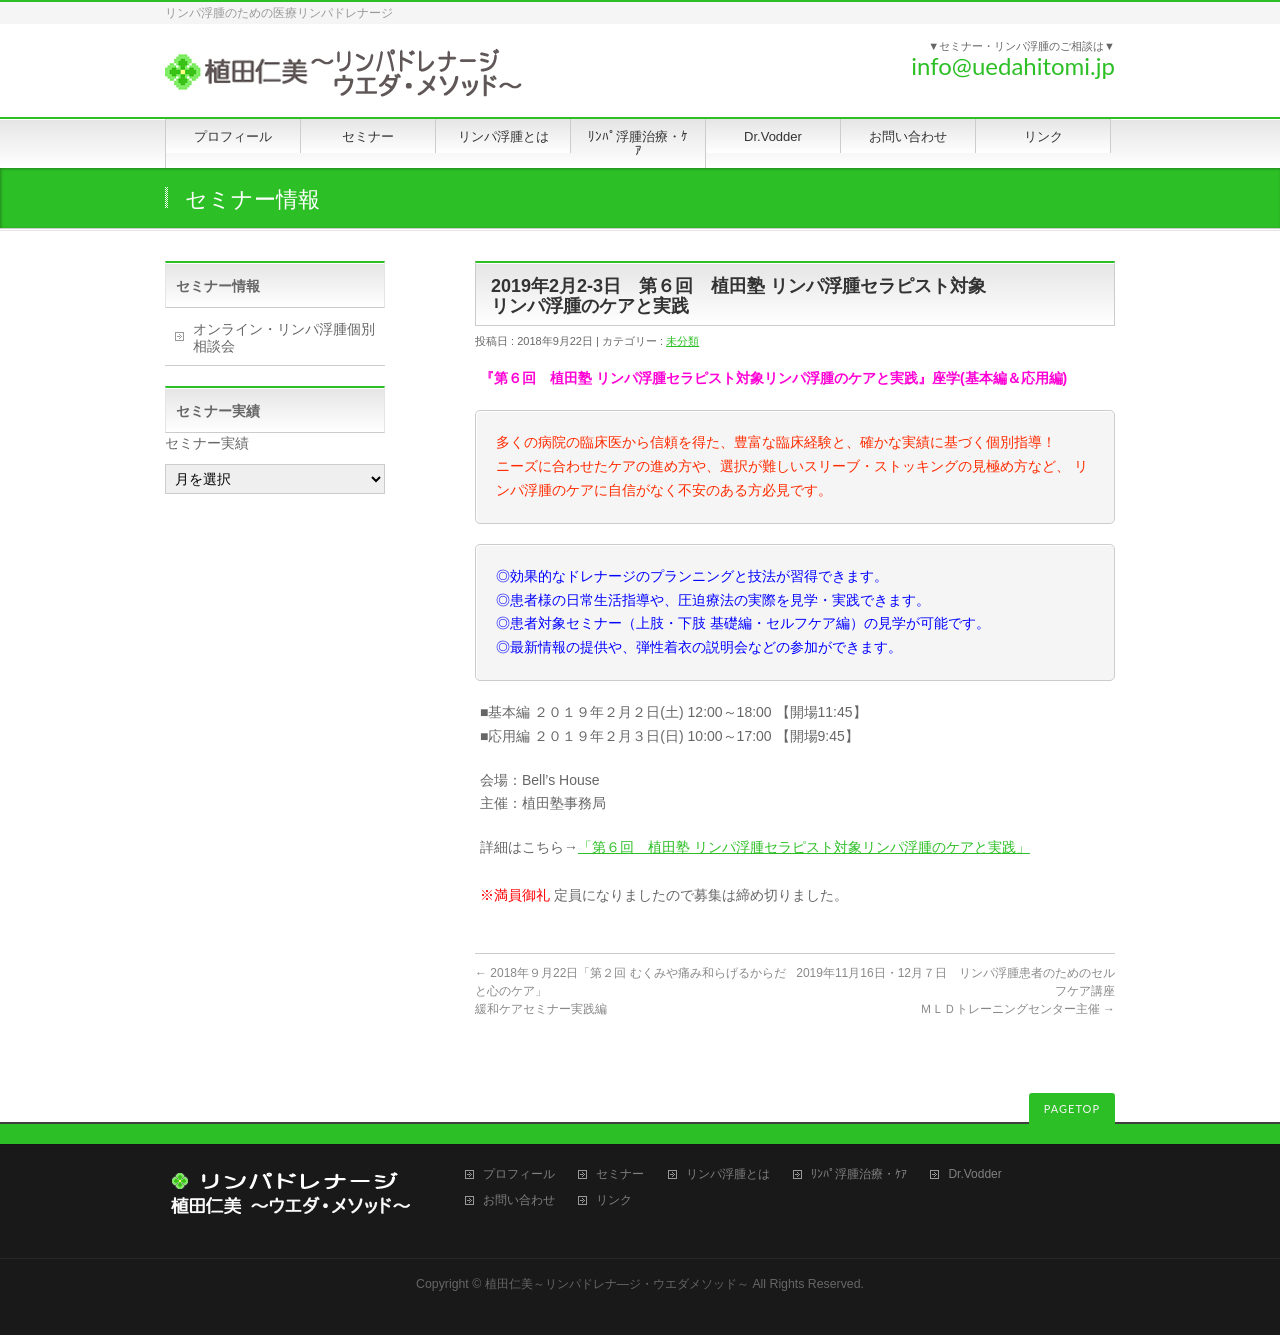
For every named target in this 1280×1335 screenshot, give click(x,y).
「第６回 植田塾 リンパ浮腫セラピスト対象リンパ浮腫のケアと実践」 (804, 847)
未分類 (682, 341)
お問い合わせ (519, 1200)
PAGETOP (1072, 1108)
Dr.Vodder (974, 1174)
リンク (614, 1200)
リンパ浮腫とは (728, 1174)
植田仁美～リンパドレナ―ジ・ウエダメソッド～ (617, 1284)
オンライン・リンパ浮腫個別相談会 (284, 337)
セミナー (620, 1174)
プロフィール (519, 1174)
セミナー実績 (207, 443)
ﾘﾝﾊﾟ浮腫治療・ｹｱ (859, 1174)
